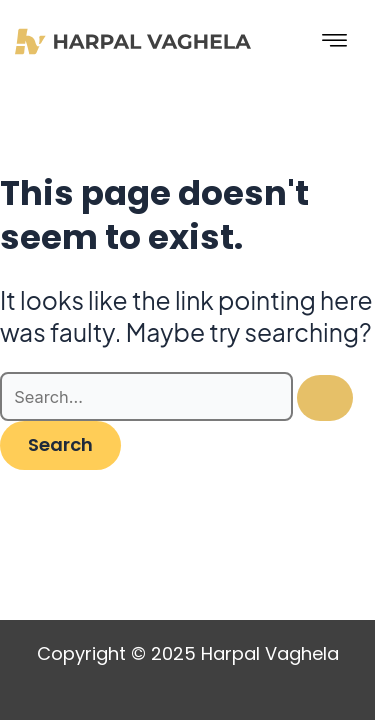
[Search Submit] (325, 398)
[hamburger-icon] (335, 41)
